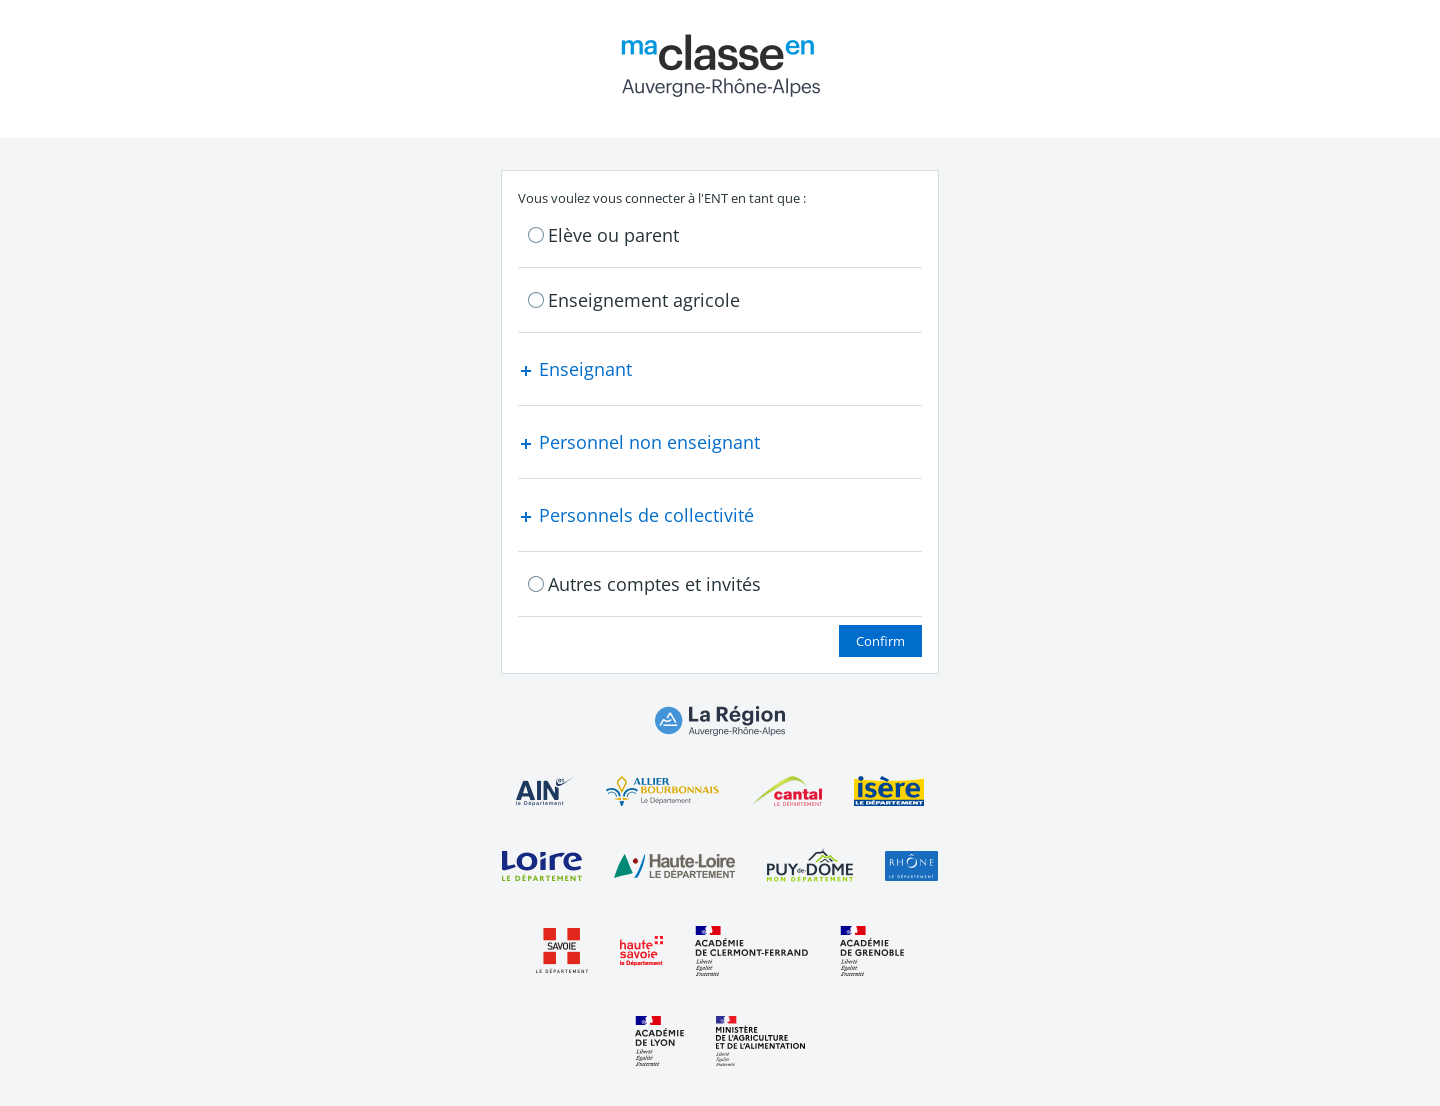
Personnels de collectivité (636, 515)
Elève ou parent (613, 235)
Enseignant (575, 369)
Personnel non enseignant (639, 442)
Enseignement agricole (644, 300)
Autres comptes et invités (654, 584)
